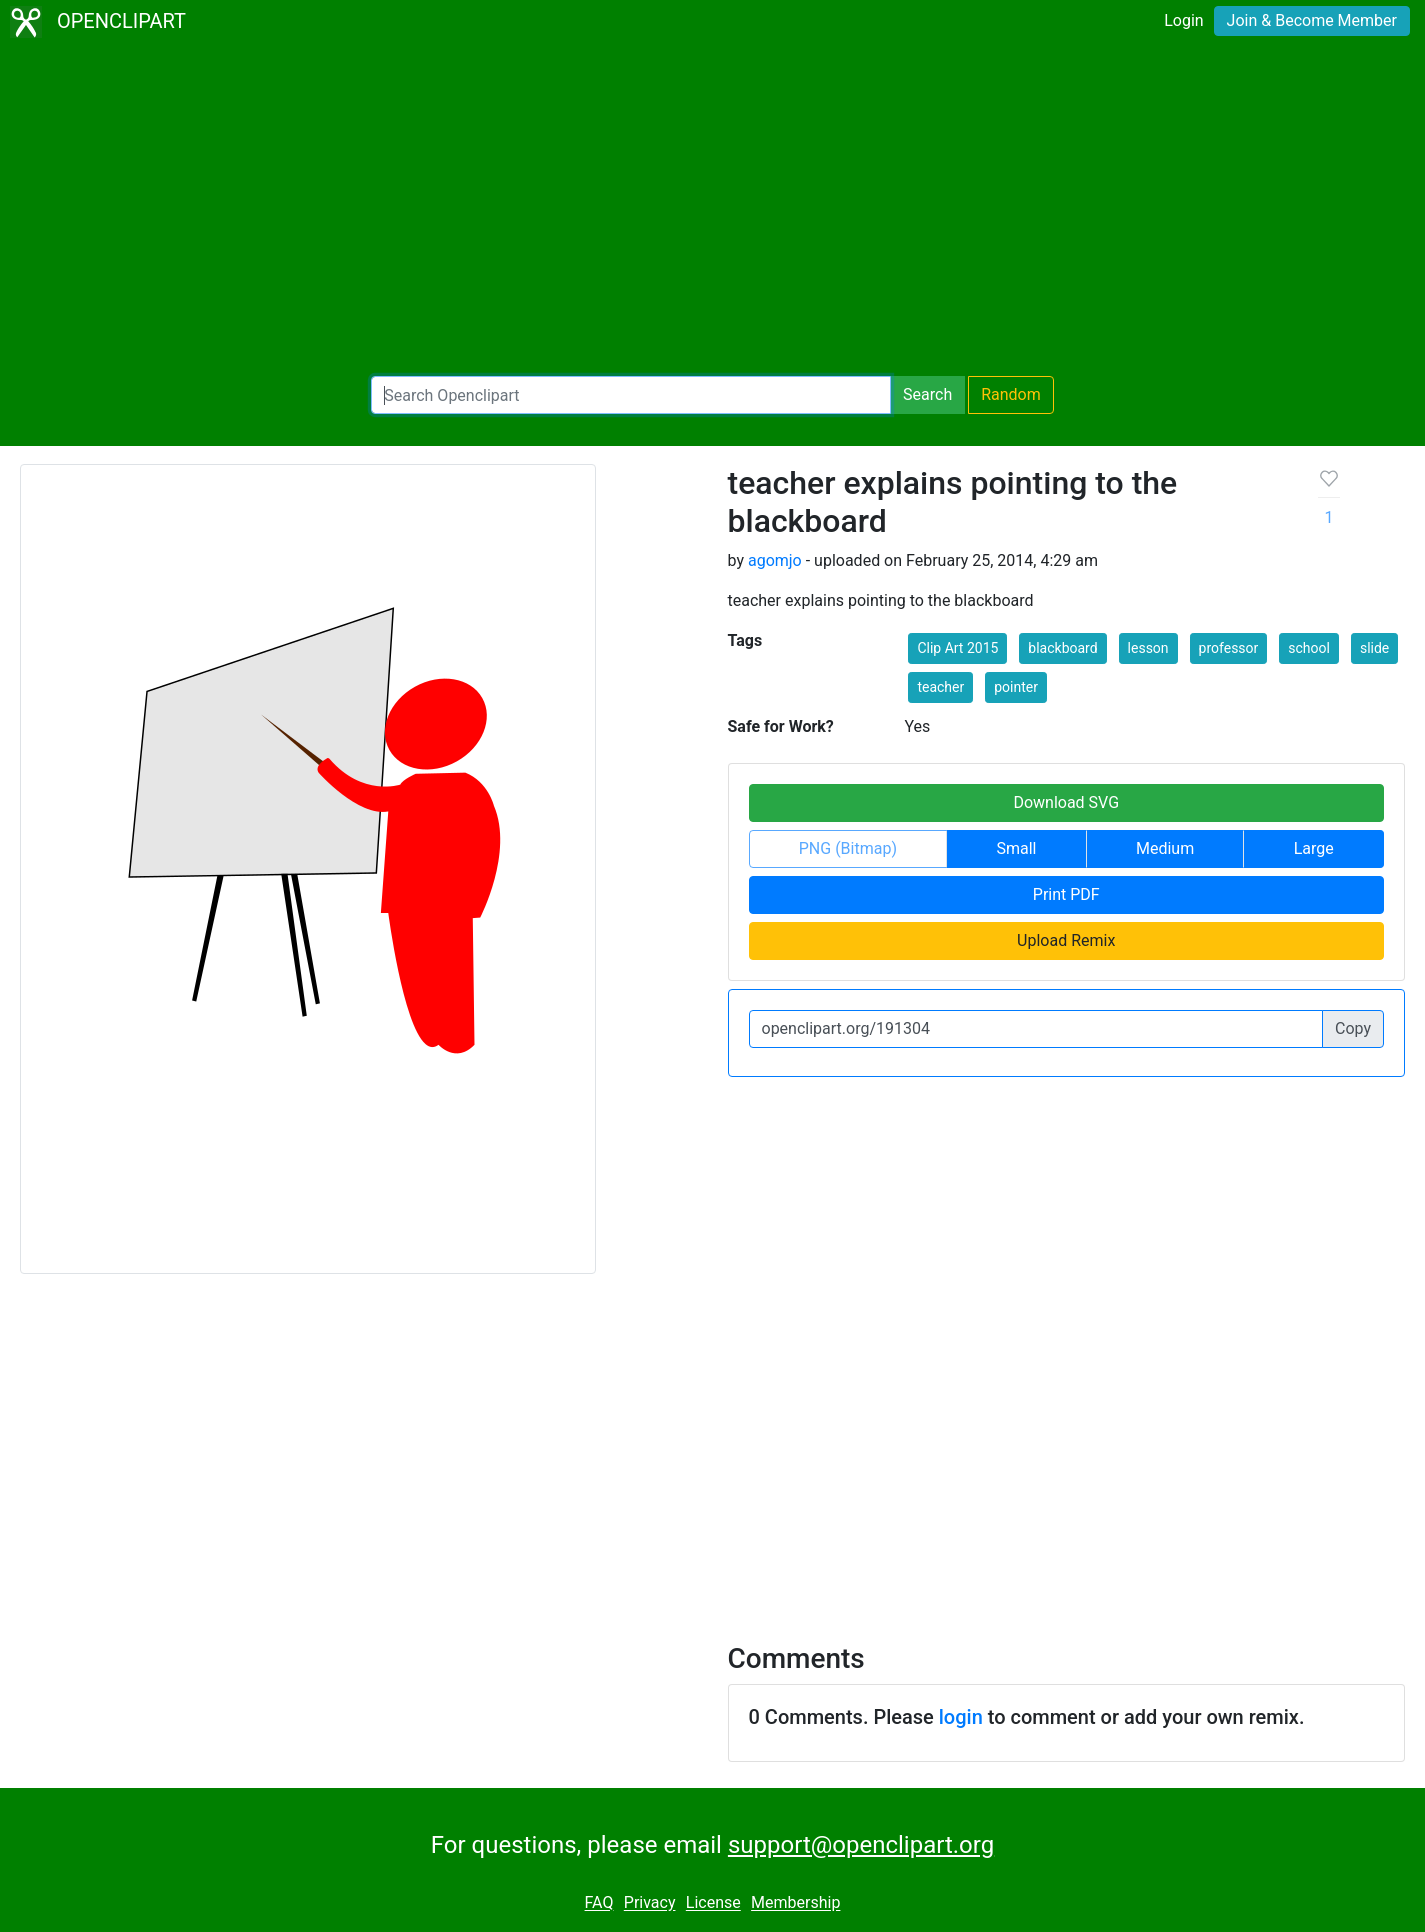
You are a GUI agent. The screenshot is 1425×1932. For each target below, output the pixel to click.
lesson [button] (1148, 648)
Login (1183, 20)
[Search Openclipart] (631, 395)
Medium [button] (1165, 848)
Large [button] (1314, 848)
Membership (795, 1903)
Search (927, 394)
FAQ (599, 1903)
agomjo (775, 560)
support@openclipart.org (861, 1845)
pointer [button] (1016, 687)
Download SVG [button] (1066, 802)
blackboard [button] (1062, 648)
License (713, 1903)
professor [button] (1229, 648)
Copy (1353, 1028)
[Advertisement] (713, 210)
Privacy (650, 1903)
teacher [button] (940, 687)
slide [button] (1374, 648)
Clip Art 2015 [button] (957, 648)
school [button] (1309, 648)
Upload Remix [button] (1066, 940)
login (961, 1717)
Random (1011, 394)
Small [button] (1016, 848)
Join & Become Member (1312, 20)
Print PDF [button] (1066, 894)
